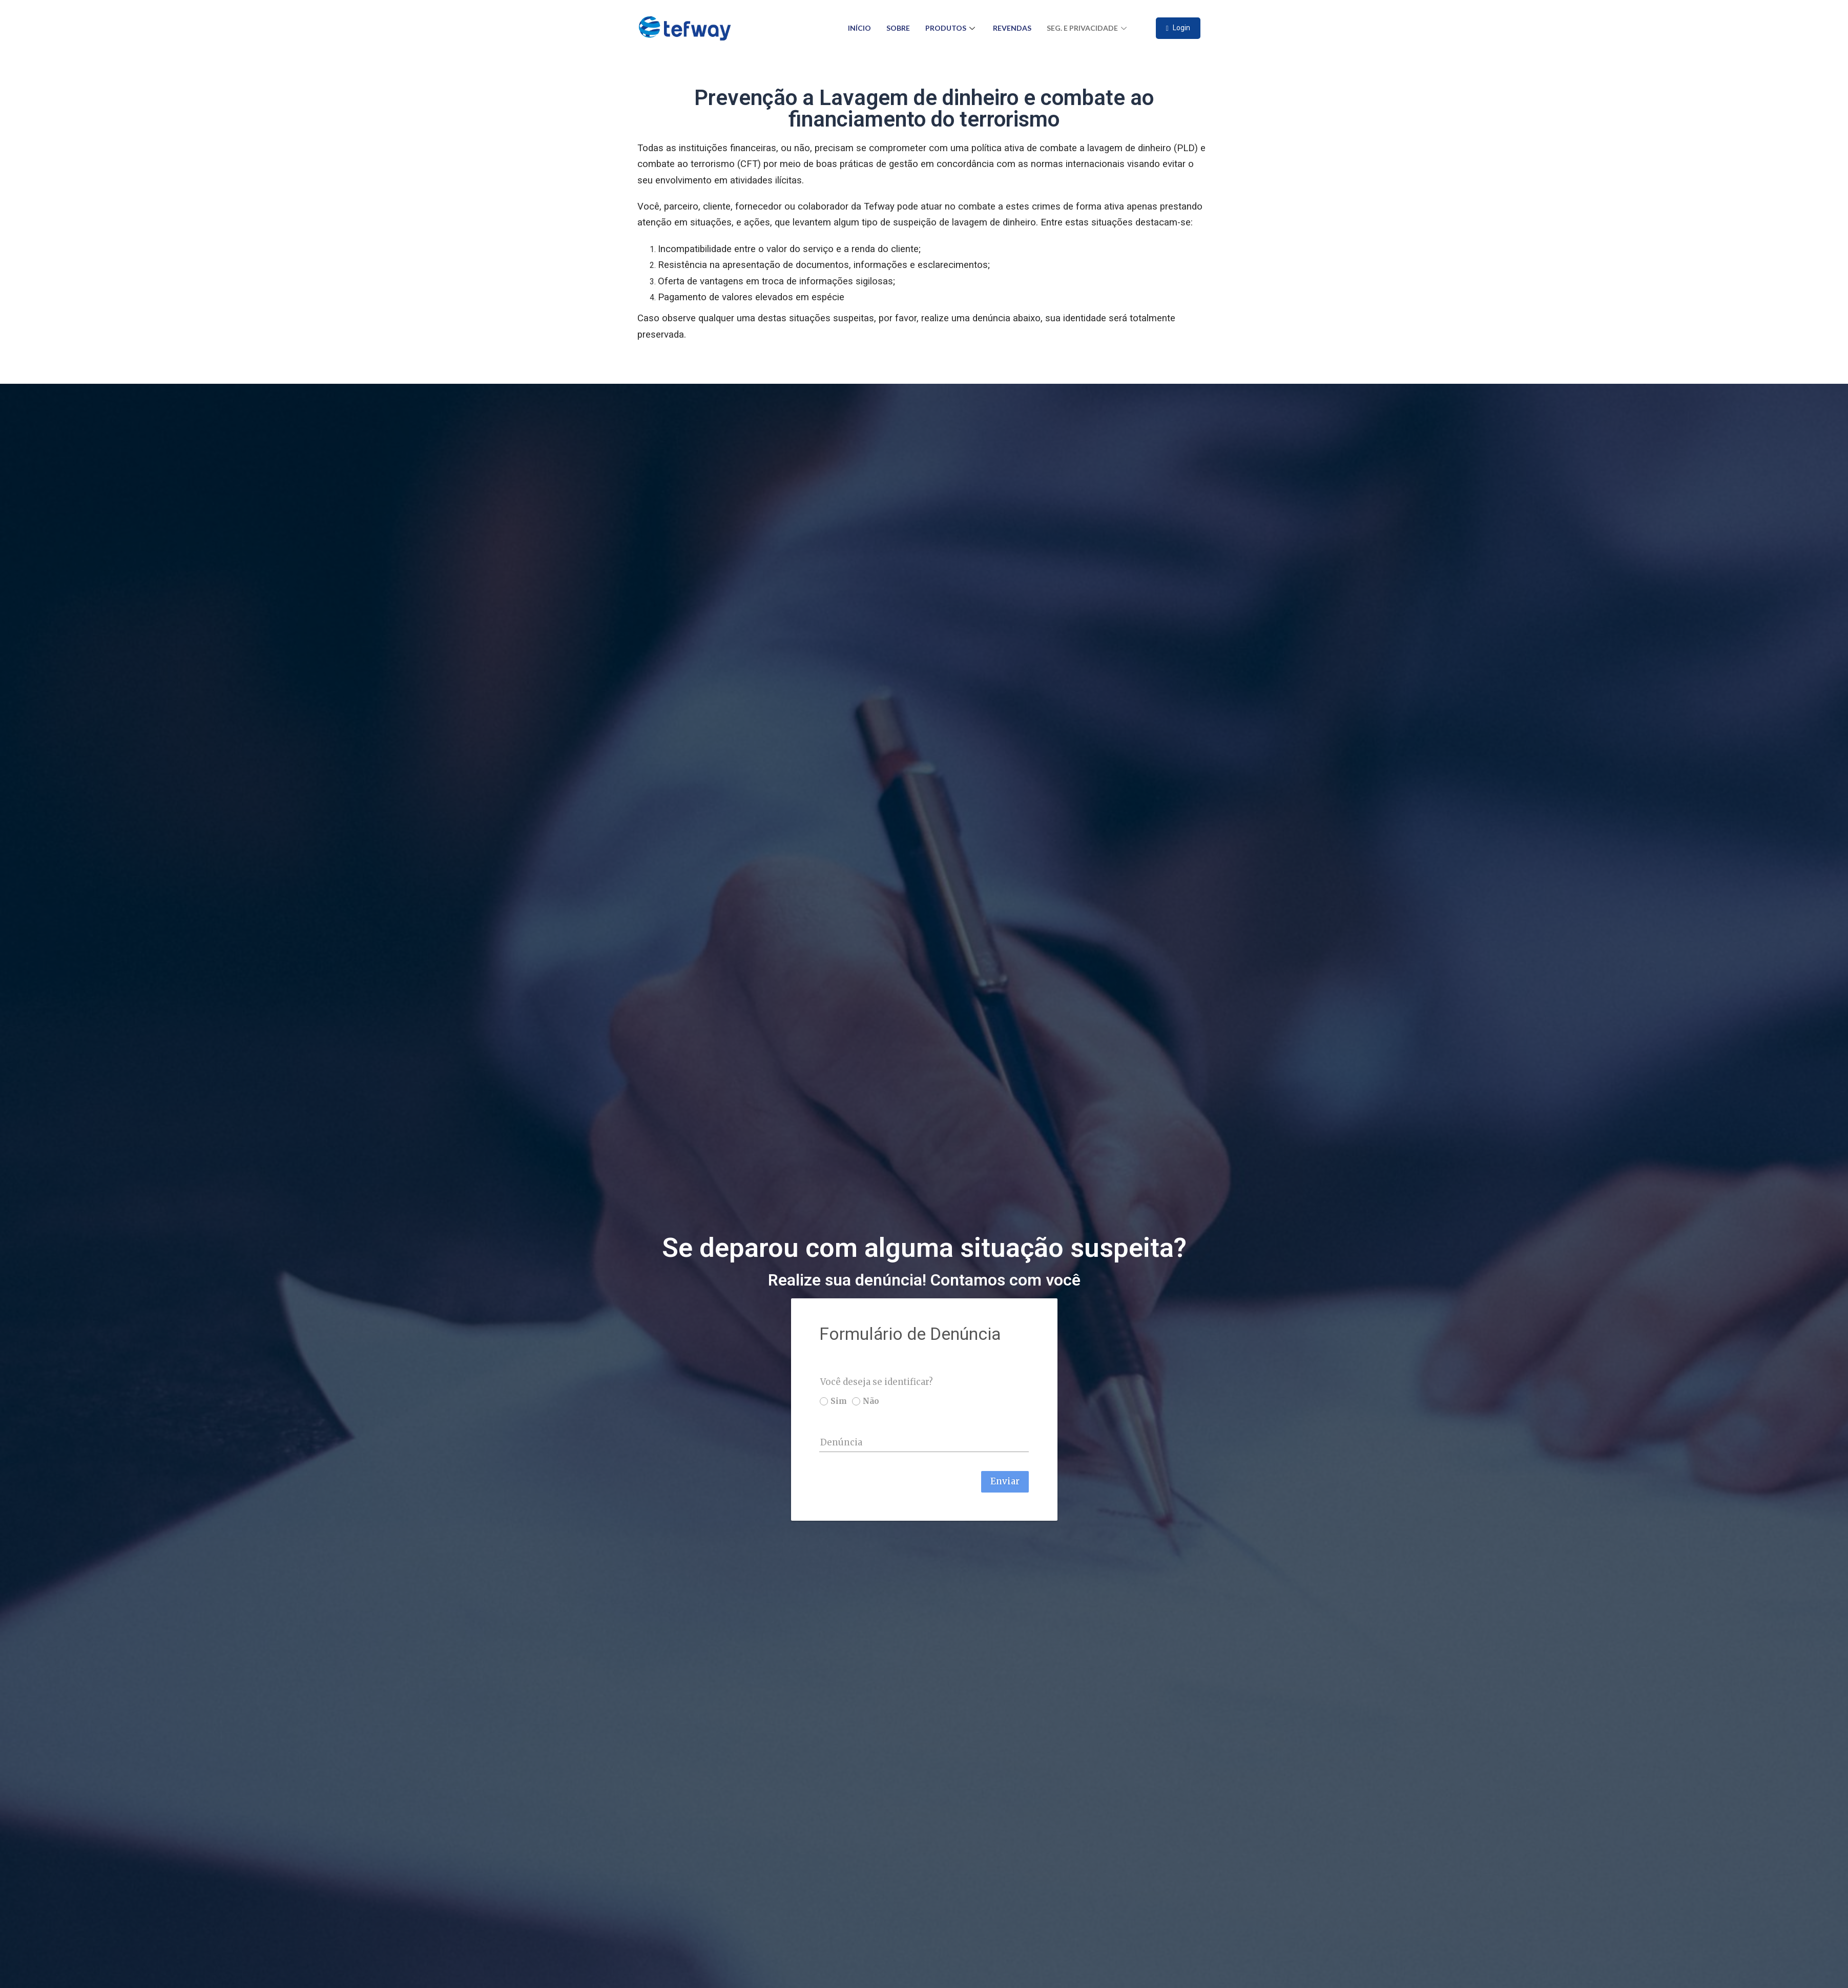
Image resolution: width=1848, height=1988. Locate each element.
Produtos (951, 28)
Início (859, 28)
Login (1178, 28)
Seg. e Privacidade (1088, 28)
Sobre (898, 28)
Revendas (1012, 28)
